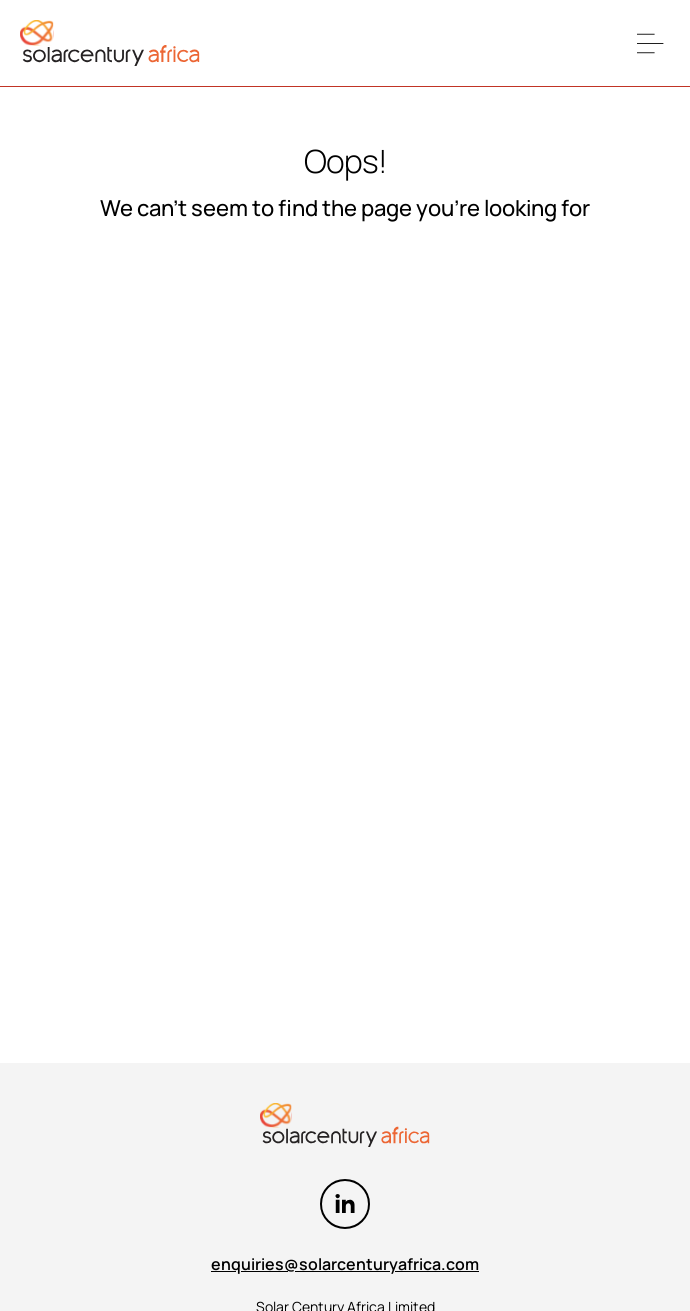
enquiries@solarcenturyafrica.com (345, 1264)
